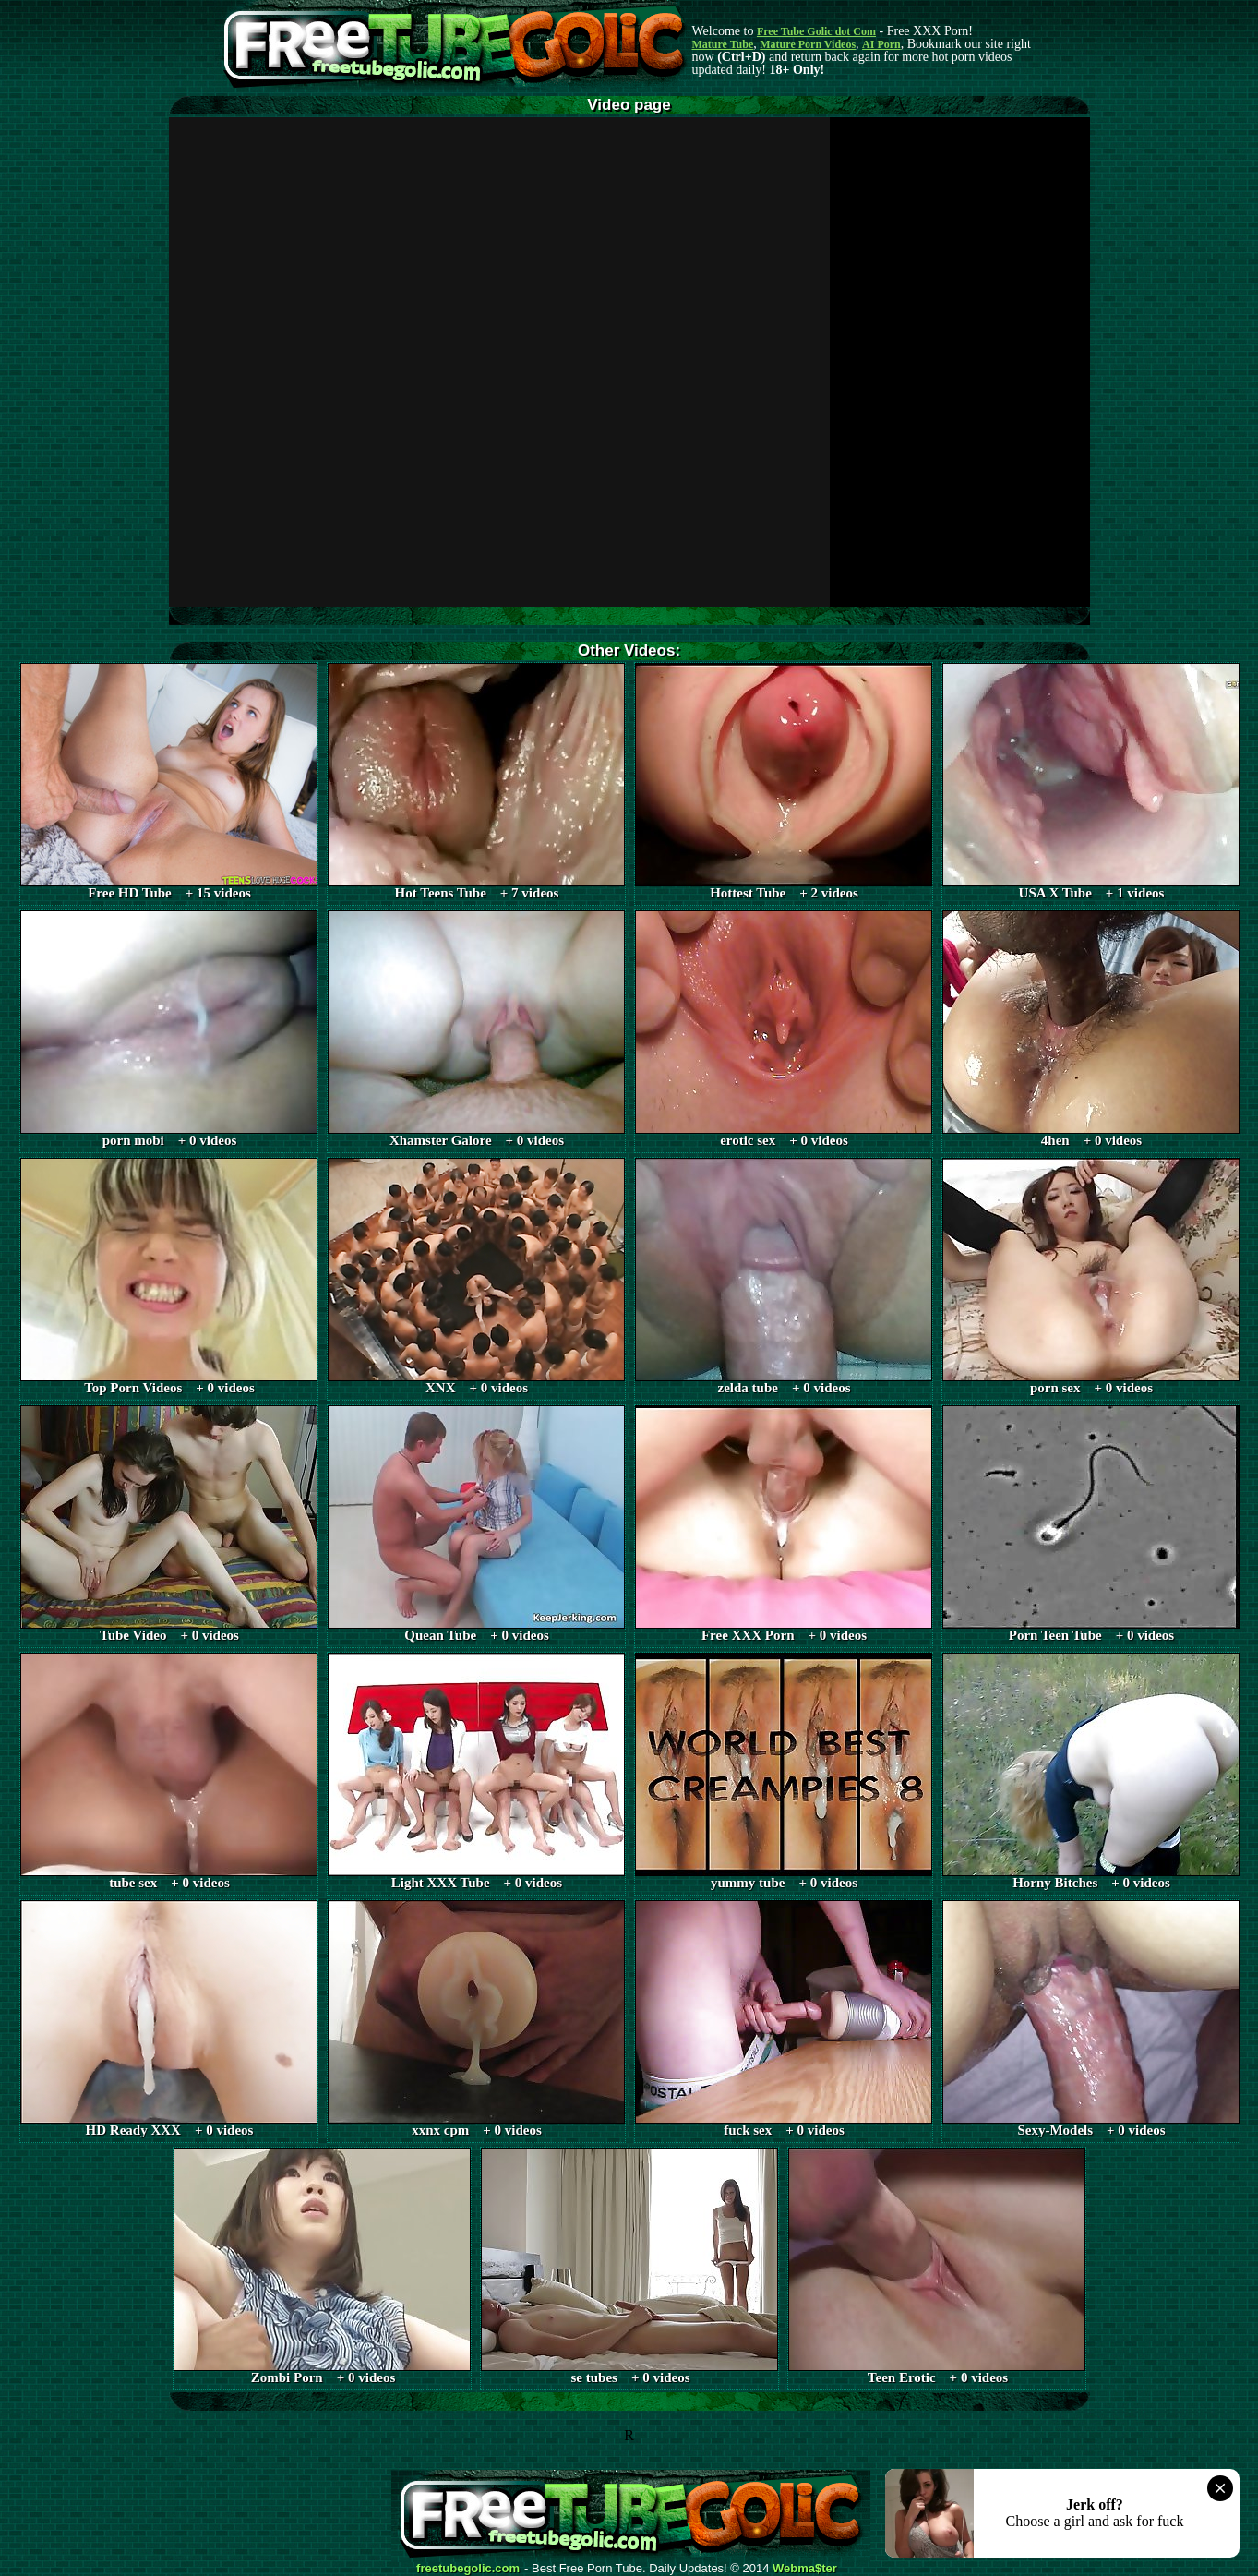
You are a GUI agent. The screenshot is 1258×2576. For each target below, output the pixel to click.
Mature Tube (723, 44)
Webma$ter (805, 2568)
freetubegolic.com (468, 2568)
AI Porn (881, 44)
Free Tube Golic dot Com (816, 31)
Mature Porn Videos (808, 44)
